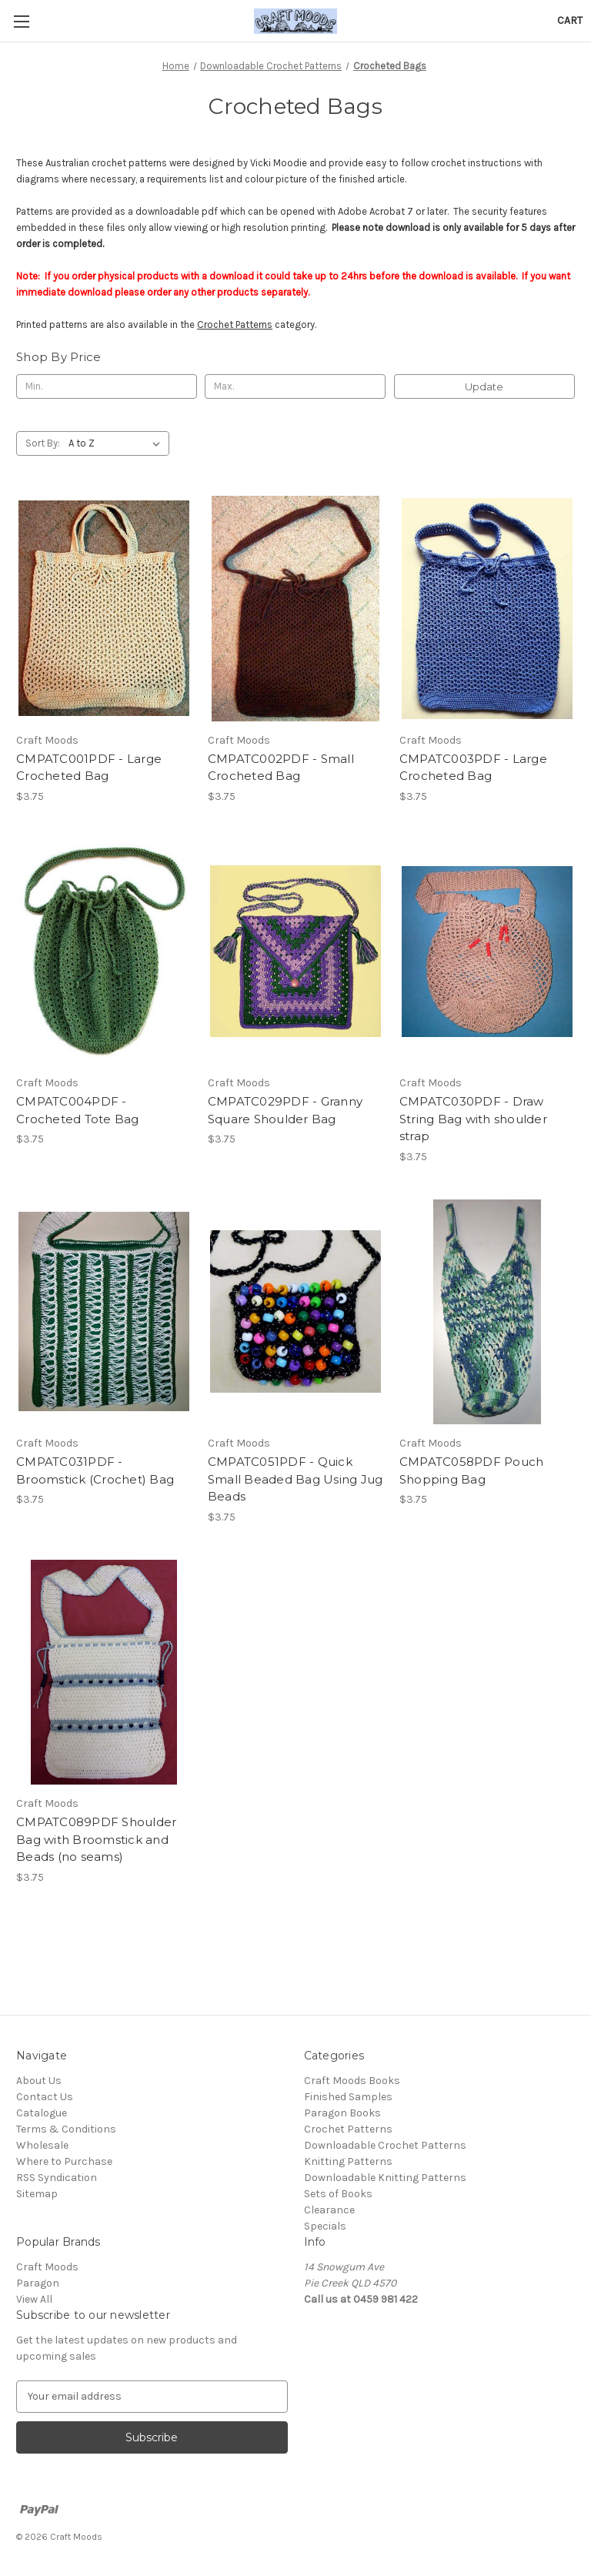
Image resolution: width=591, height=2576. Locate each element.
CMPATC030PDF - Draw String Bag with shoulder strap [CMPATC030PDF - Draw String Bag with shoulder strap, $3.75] (473, 1118)
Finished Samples (348, 2096)
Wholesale (42, 2145)
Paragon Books (342, 2112)
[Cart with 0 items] (570, 20)
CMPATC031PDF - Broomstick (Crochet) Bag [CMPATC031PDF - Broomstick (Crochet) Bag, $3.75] (95, 1470)
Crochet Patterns (234, 324)
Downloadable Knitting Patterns (385, 2177)
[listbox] (117, 443)
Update (484, 386)
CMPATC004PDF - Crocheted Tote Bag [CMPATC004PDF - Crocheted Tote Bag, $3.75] (77, 1110)
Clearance (329, 2209)
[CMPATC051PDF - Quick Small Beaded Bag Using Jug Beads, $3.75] (295, 1312)
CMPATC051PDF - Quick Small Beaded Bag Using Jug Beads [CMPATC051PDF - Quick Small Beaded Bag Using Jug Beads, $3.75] (295, 1479)
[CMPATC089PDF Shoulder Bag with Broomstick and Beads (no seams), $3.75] (103, 1672)
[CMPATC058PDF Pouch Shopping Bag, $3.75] (487, 1312)
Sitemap (37, 2193)
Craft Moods (47, 2266)
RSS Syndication (56, 2177)
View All (34, 2299)
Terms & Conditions (66, 2129)
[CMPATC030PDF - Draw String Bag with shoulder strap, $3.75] (487, 952)
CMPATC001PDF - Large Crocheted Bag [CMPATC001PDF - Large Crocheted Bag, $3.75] (89, 767)
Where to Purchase (64, 2161)
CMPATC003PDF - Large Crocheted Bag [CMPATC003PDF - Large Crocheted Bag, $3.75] (473, 767)
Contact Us (44, 2096)
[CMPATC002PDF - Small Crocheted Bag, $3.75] (295, 608)
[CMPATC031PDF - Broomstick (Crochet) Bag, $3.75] (103, 1312)
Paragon (37, 2283)
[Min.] (106, 386)
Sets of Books (338, 2193)
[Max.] (295, 386)
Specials (325, 2226)
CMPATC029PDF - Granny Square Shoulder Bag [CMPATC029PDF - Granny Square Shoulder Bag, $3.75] (285, 1110)
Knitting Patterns (348, 2161)
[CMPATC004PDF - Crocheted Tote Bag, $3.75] (103, 952)
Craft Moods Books (352, 2080)
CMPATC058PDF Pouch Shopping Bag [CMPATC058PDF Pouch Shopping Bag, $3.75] (471, 1470)
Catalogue (41, 2112)
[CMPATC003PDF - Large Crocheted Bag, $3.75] (487, 608)
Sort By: (42, 443)
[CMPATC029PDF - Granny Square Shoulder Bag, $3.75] (295, 952)
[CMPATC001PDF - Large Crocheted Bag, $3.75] (103, 608)
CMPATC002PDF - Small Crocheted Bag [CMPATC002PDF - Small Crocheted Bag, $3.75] (281, 767)
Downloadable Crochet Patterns (385, 2145)
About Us (39, 2080)
